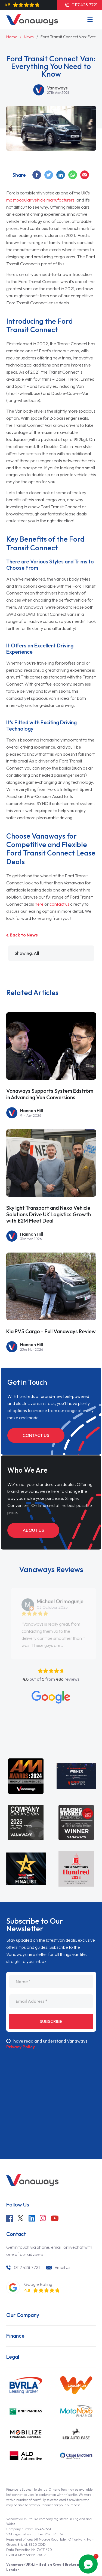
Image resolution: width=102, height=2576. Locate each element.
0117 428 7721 (27, 2267)
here (39, 904)
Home (11, 36)
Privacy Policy (20, 2046)
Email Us (62, 2267)
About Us (33, 1530)
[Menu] (90, 19)
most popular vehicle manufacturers (40, 200)
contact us (59, 904)
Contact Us (36, 1435)
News (29, 36)
